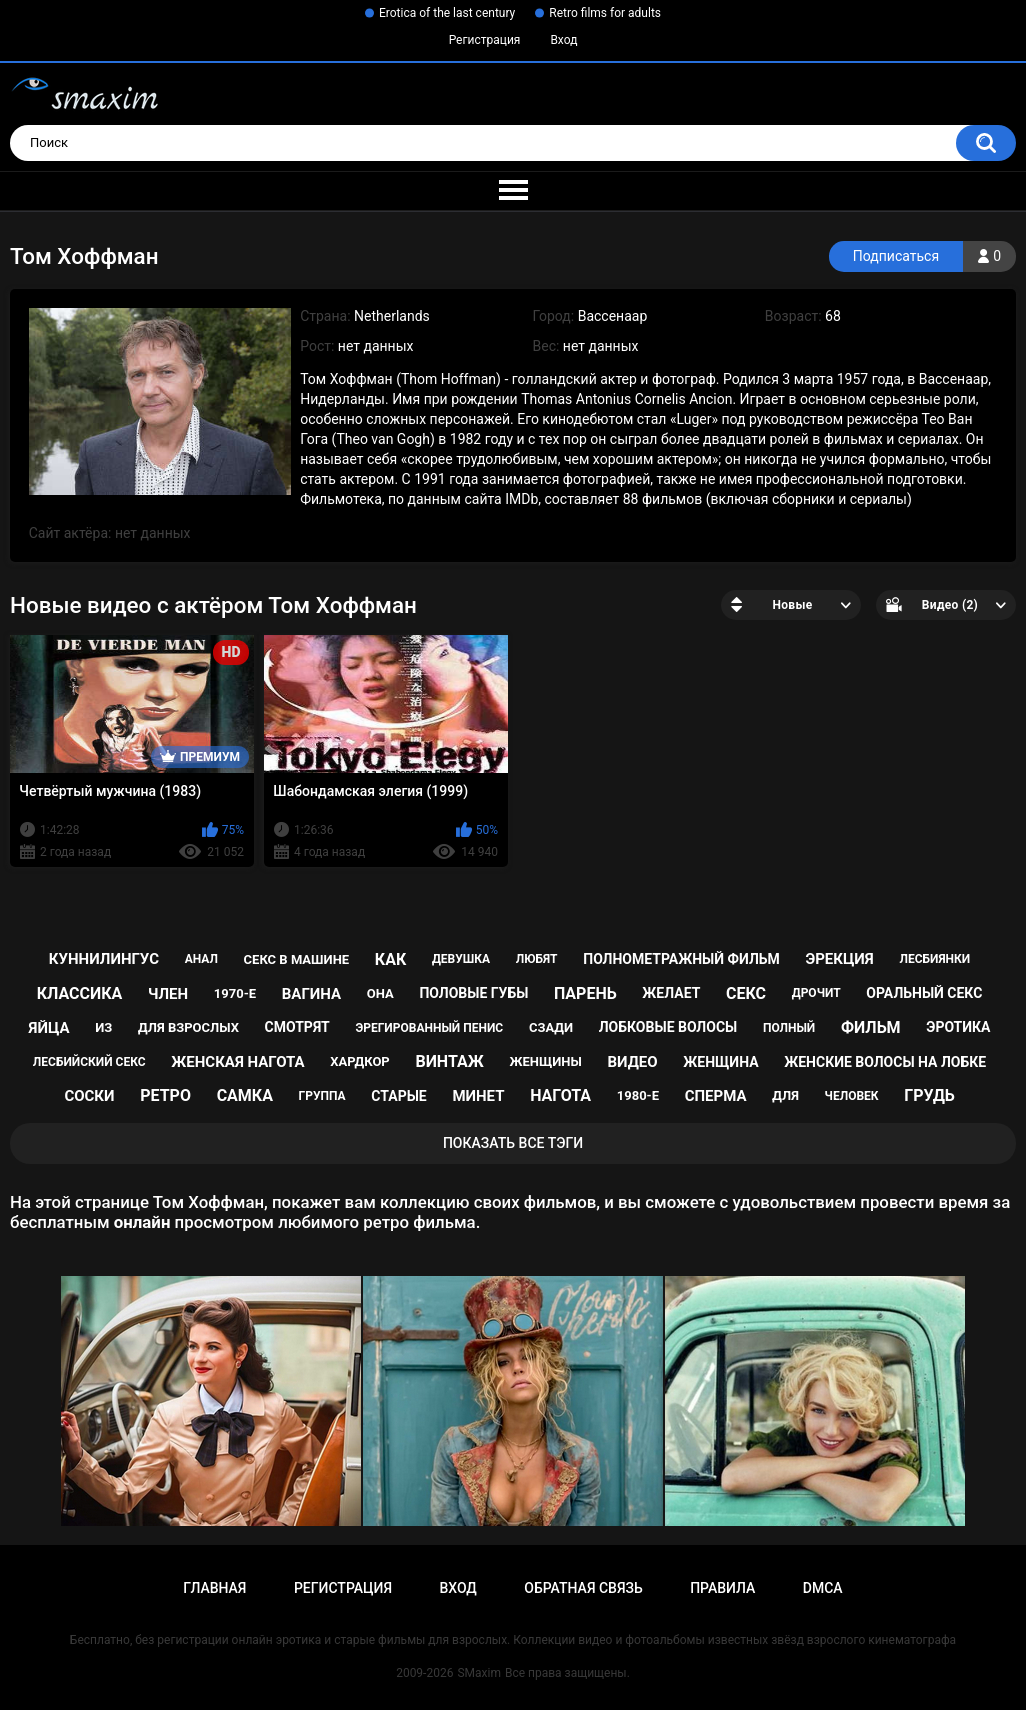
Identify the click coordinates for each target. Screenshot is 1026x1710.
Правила (722, 1588)
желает (671, 993)
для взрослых (188, 1027)
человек (852, 1096)
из (103, 1027)
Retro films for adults (605, 13)
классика (80, 993)
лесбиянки (934, 959)
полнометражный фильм (681, 959)
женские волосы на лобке (885, 1062)
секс (746, 993)
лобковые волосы (668, 1027)
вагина (311, 994)
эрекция (839, 959)
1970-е (235, 993)
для (785, 1095)
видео (632, 1062)
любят (537, 959)
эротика (958, 1027)
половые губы (473, 993)
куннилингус (104, 959)
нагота (560, 1095)
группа (322, 1096)
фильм (871, 1027)
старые (398, 1096)
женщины (545, 1061)
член (168, 994)
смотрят (297, 1027)
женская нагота (237, 1062)
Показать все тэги (513, 1143)
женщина (720, 1062)
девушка (461, 959)
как (390, 959)
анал (201, 959)
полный (789, 1028)
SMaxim (479, 1673)
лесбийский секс (89, 1062)
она (380, 993)
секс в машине (297, 959)
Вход (563, 40)
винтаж (449, 1061)
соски (89, 1096)
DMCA (823, 1588)
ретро (165, 1095)
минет (478, 1096)
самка (245, 1095)
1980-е (638, 1095)
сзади (551, 1027)
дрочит (816, 993)
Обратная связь (583, 1588)
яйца (49, 1028)
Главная (214, 1588)
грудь (929, 1095)
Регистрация (485, 40)
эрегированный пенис (429, 1028)
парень (585, 993)
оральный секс (924, 993)
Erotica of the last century (447, 13)
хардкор (359, 1061)
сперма (716, 1096)
